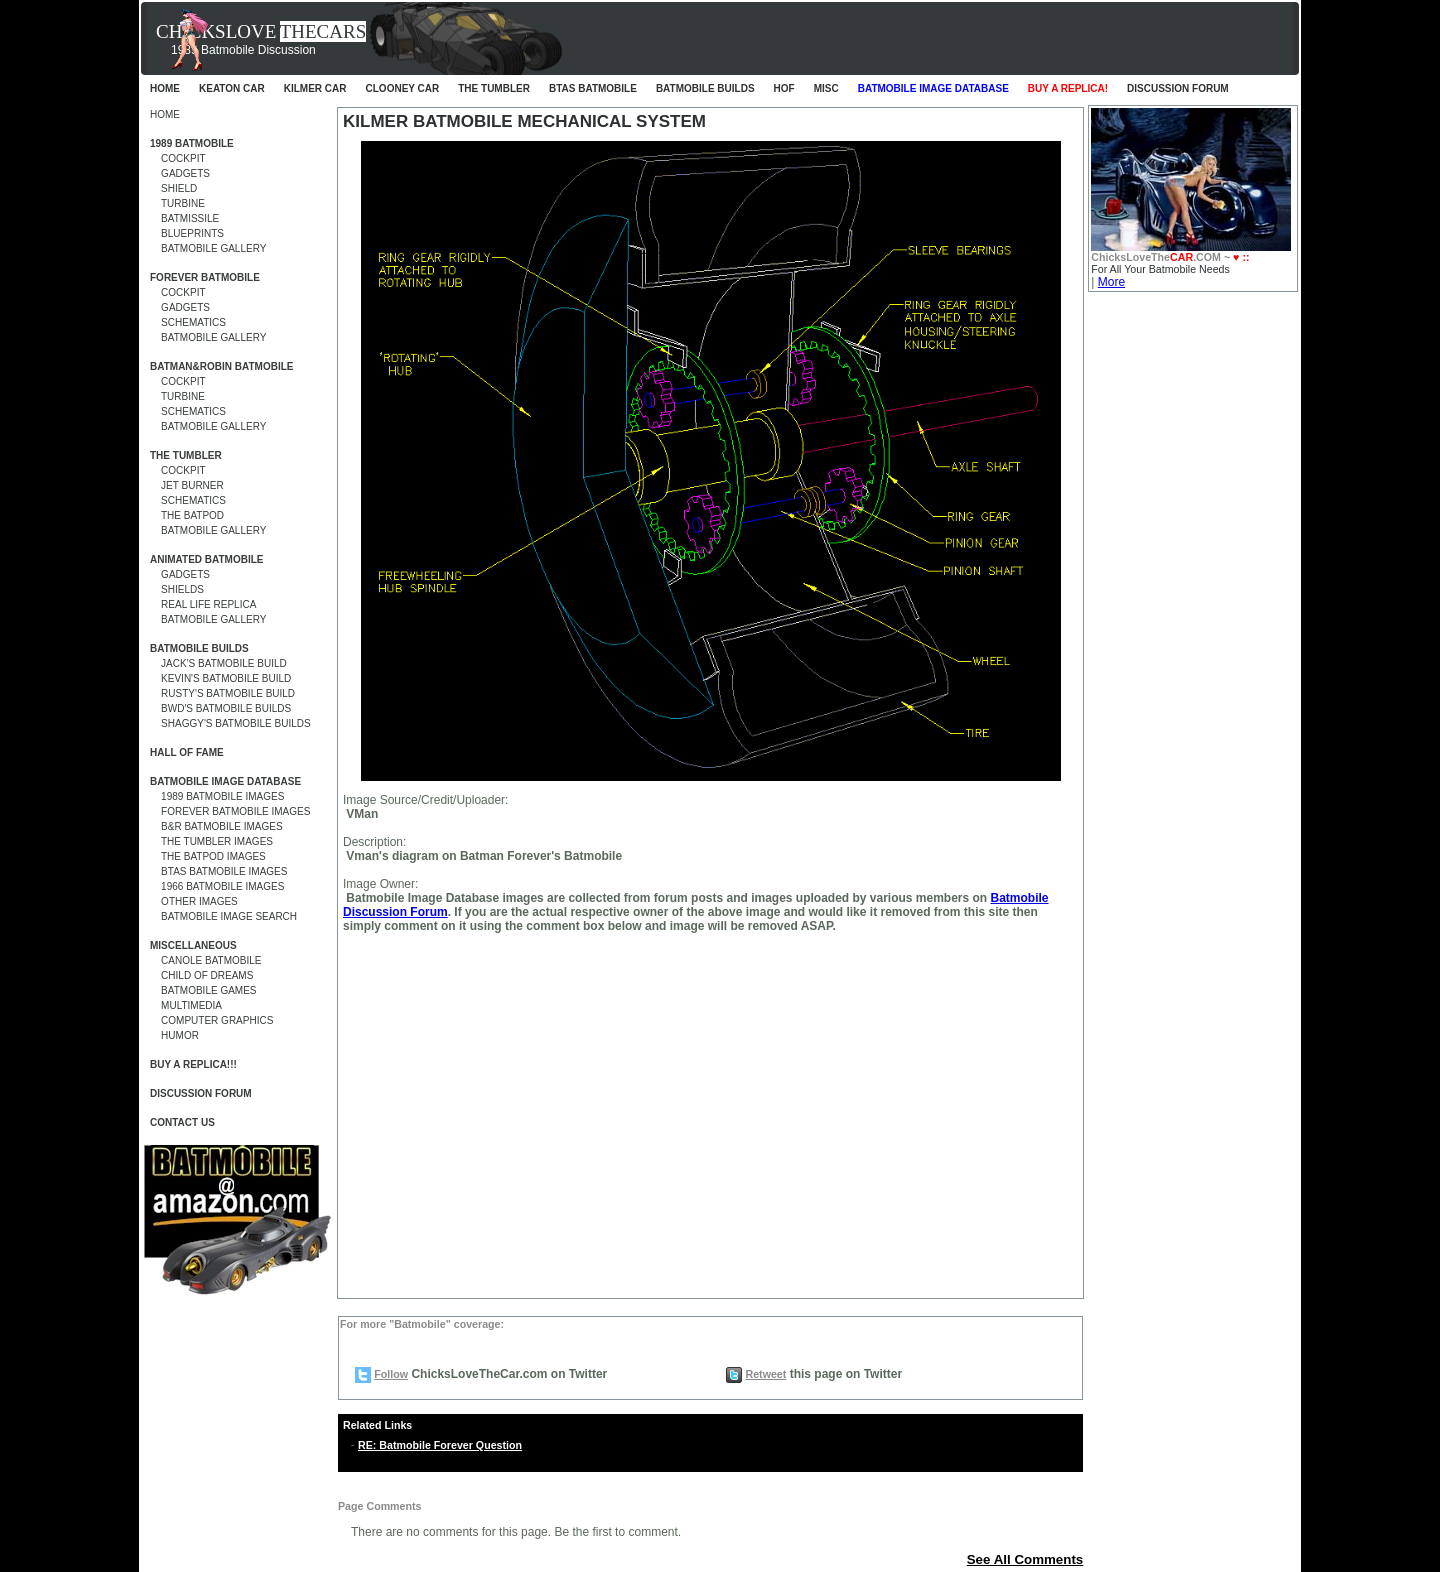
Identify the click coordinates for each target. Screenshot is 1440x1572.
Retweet (765, 1374)
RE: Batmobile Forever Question (440, 1445)
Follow (391, 1374)
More (1111, 282)
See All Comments (1025, 1559)
